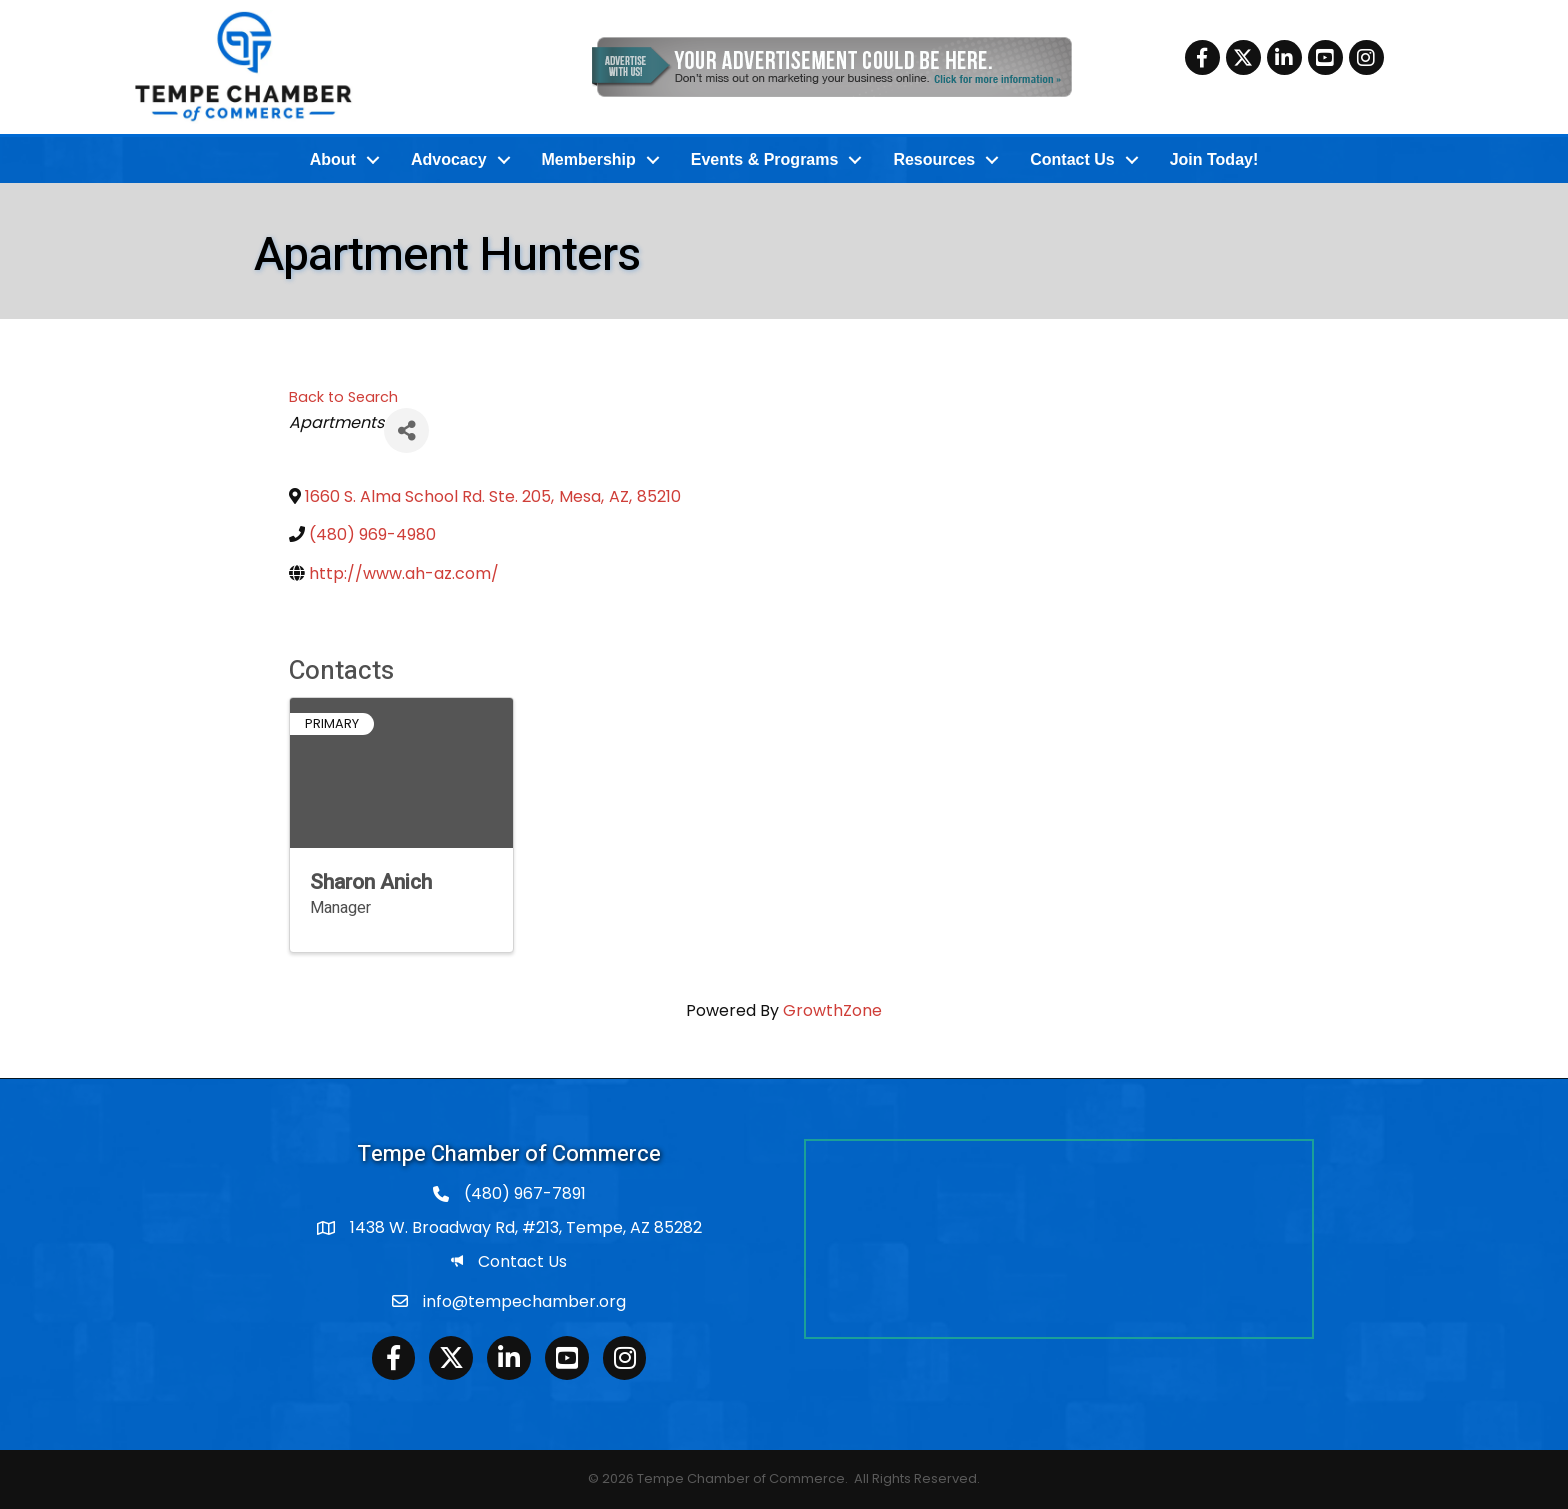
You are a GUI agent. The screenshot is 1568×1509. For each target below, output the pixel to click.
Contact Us (1072, 159)
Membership (589, 159)
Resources (934, 159)
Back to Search (343, 397)
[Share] (406, 430)
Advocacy (449, 159)
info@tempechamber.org (524, 1301)
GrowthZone (832, 1010)
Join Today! (1214, 159)
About (333, 159)
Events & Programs (765, 159)
